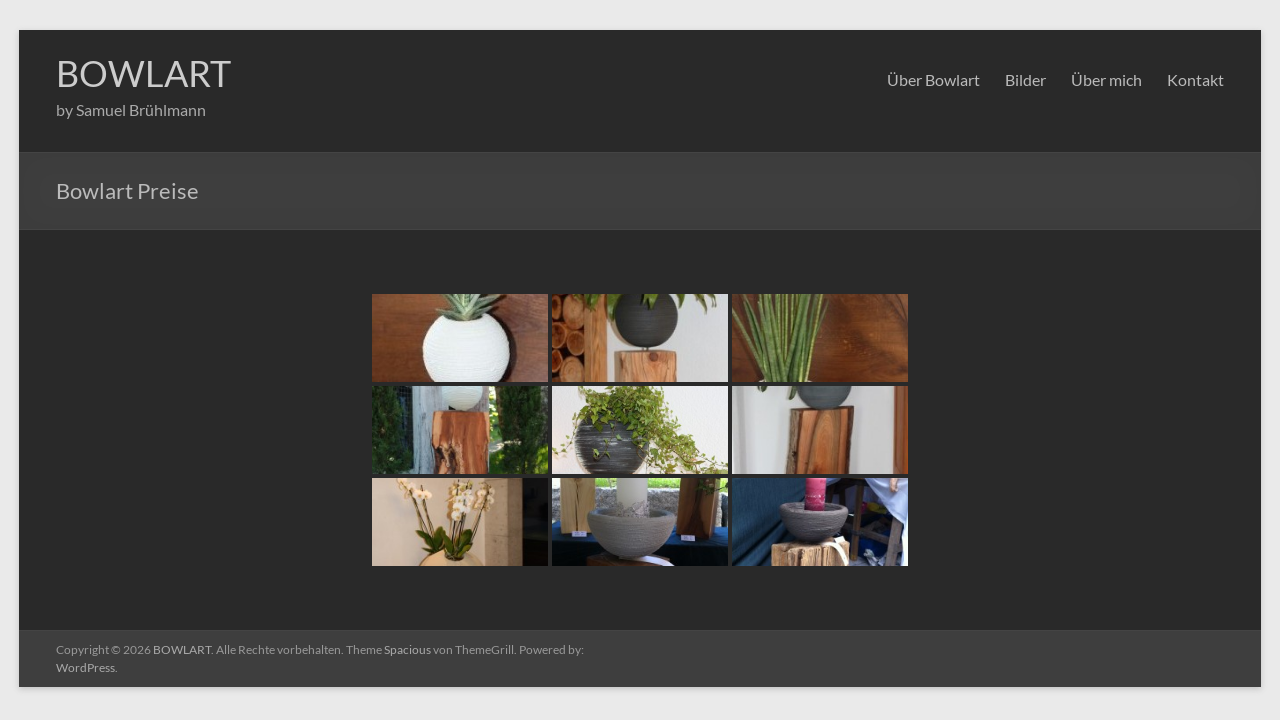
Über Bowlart (933, 79)
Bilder (1025, 79)
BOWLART (143, 73)
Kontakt (1195, 79)
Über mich (1106, 79)
